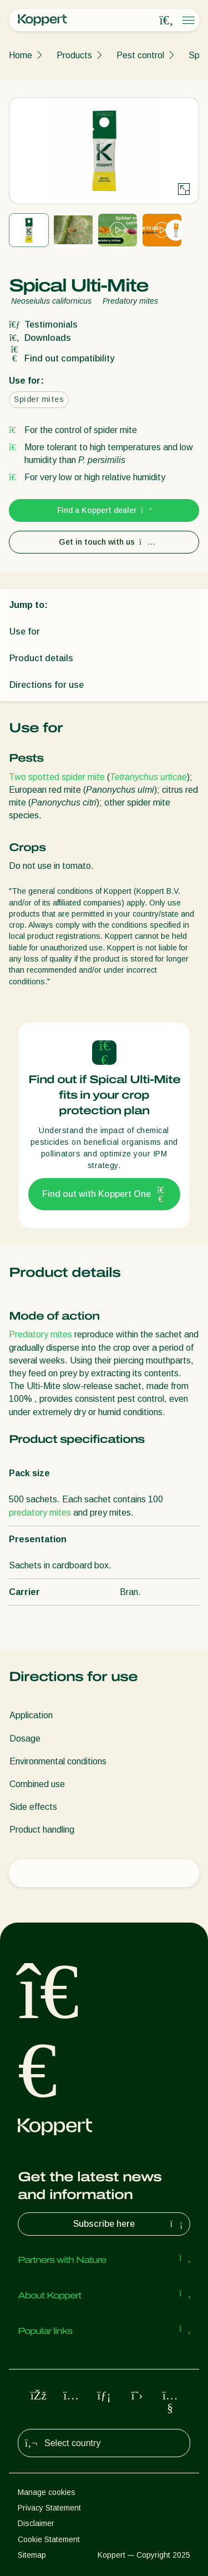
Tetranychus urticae (148, 777)
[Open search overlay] (166, 20)
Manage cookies (46, 2492)
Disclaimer (36, 2523)
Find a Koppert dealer (104, 510)
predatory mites (40, 1512)
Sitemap (32, 2554)
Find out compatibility (61, 358)
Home (20, 55)
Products (74, 55)
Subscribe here (129, 2224)
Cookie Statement (49, 2539)
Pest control (140, 55)
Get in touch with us (104, 541)
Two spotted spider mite (57, 777)
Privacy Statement (49, 2507)
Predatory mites (40, 1334)
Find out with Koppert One (104, 1194)
